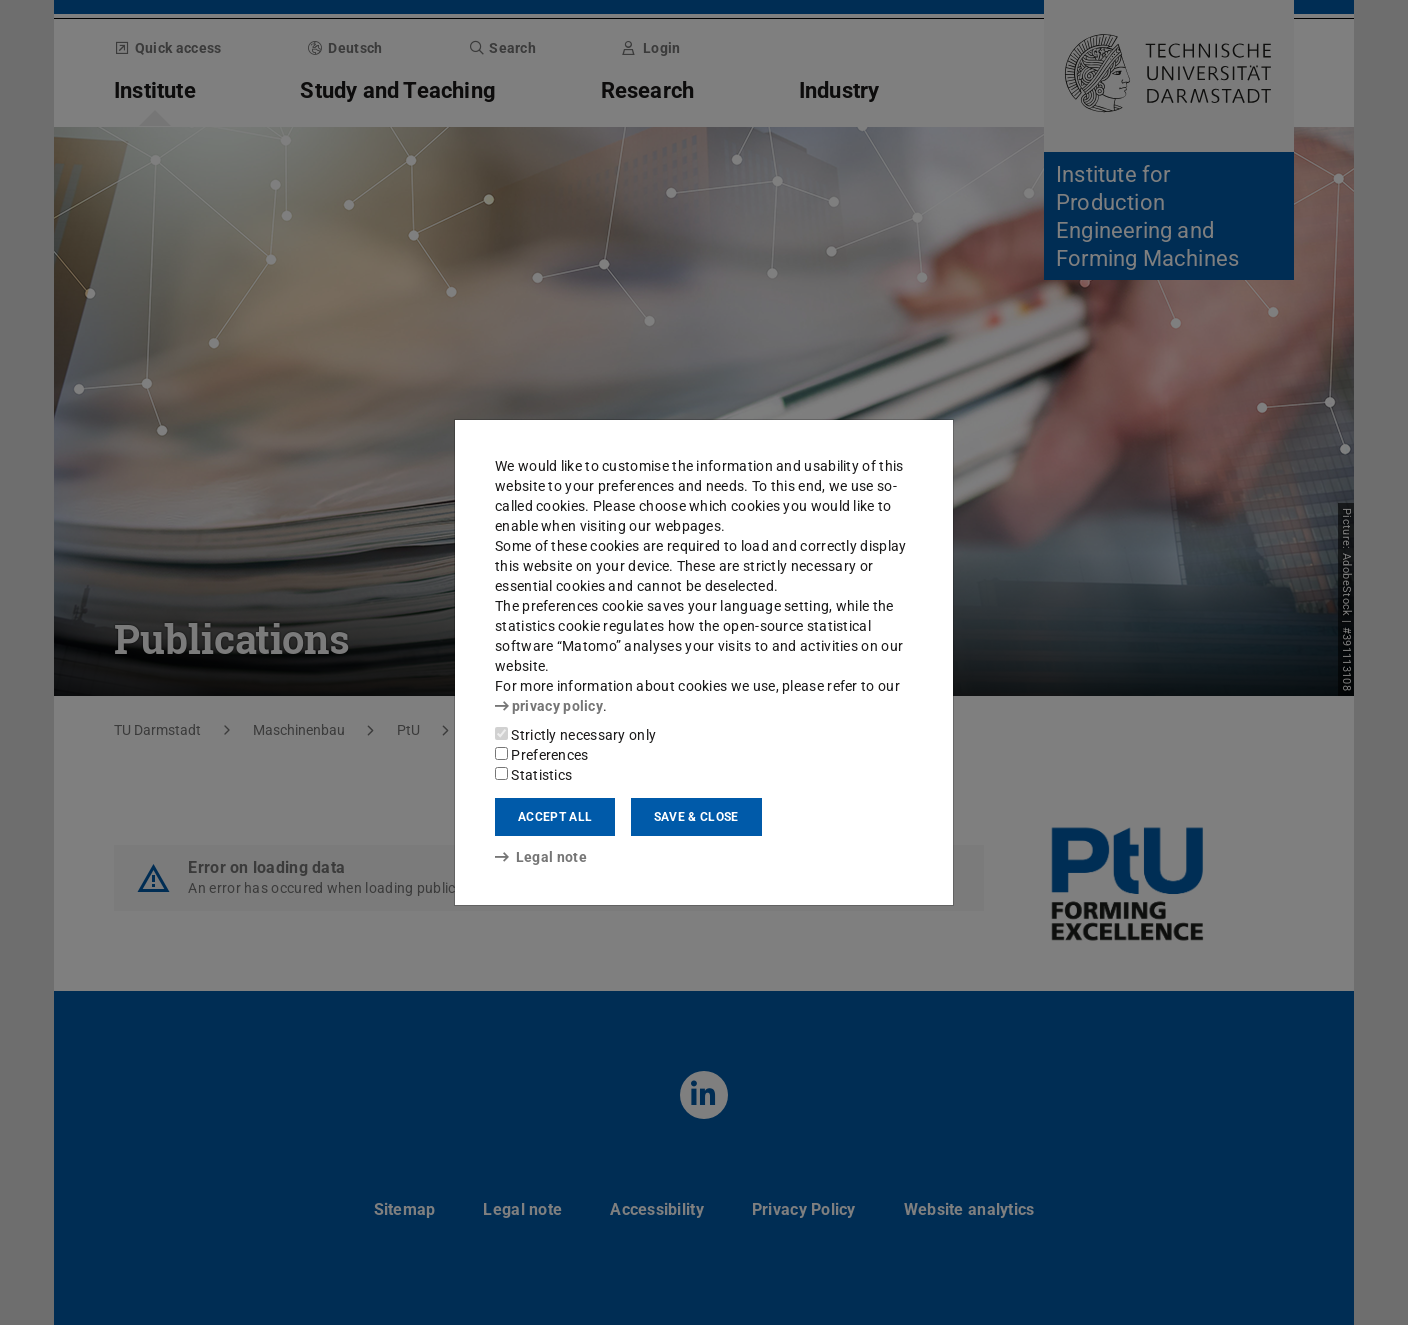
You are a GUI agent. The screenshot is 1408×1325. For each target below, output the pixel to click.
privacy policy (549, 706)
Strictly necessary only (575, 735)
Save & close (696, 817)
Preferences (542, 755)
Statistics (533, 775)
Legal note (541, 857)
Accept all (555, 817)
